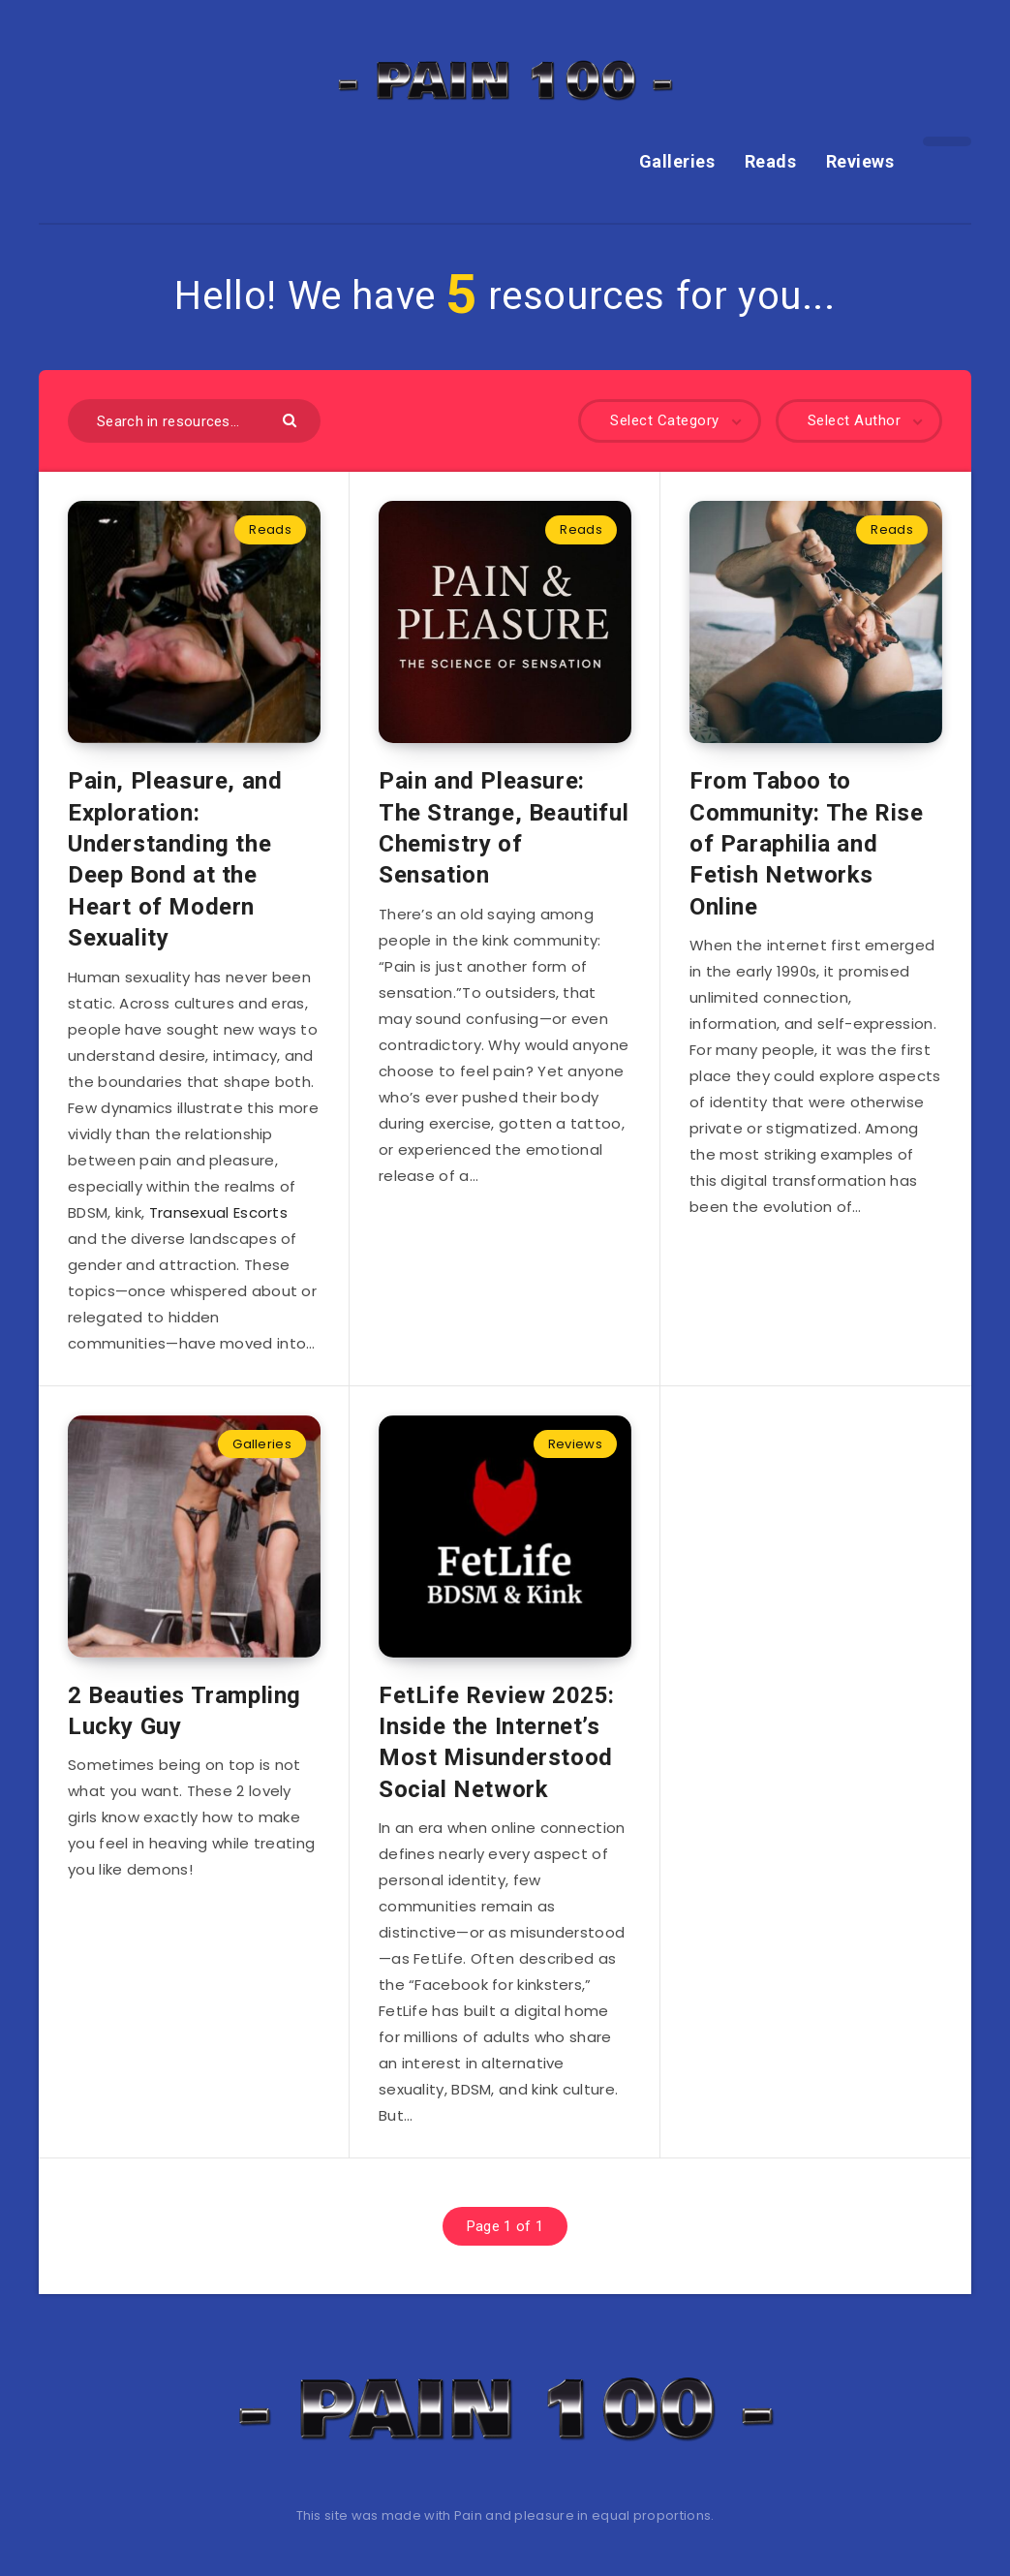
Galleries (677, 161)
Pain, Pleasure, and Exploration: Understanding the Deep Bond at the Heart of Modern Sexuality (175, 859)
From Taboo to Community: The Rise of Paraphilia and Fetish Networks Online (806, 843)
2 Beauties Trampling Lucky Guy (184, 1711)
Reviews (860, 161)
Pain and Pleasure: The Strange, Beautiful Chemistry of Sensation (503, 827)
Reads (771, 161)
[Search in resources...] (194, 421)
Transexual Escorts (218, 1212)
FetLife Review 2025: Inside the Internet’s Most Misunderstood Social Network (497, 1742)
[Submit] (292, 419)
